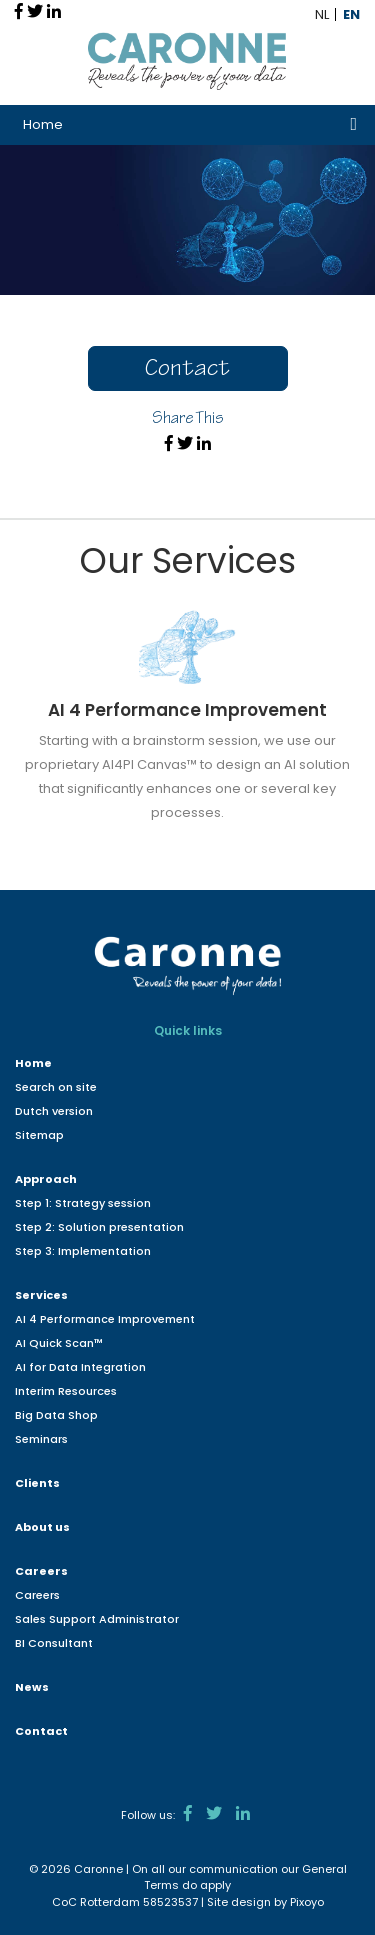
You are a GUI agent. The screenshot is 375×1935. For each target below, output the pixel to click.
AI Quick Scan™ (59, 1343)
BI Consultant (54, 1643)
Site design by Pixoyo (265, 1902)
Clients (37, 1483)
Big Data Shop (56, 1415)
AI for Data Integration (80, 1367)
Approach (46, 1179)
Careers (41, 1571)
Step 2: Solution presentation (99, 1227)
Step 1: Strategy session (83, 1203)
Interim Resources (66, 1391)
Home (43, 124)
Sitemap (39, 1135)
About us (42, 1527)
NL (322, 14)
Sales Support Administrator (97, 1619)
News (32, 1687)
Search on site (56, 1087)
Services (41, 1295)
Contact (187, 370)
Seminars (41, 1439)
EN (351, 14)
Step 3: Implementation (83, 1251)
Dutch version (54, 1111)
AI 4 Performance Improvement (105, 1319)
